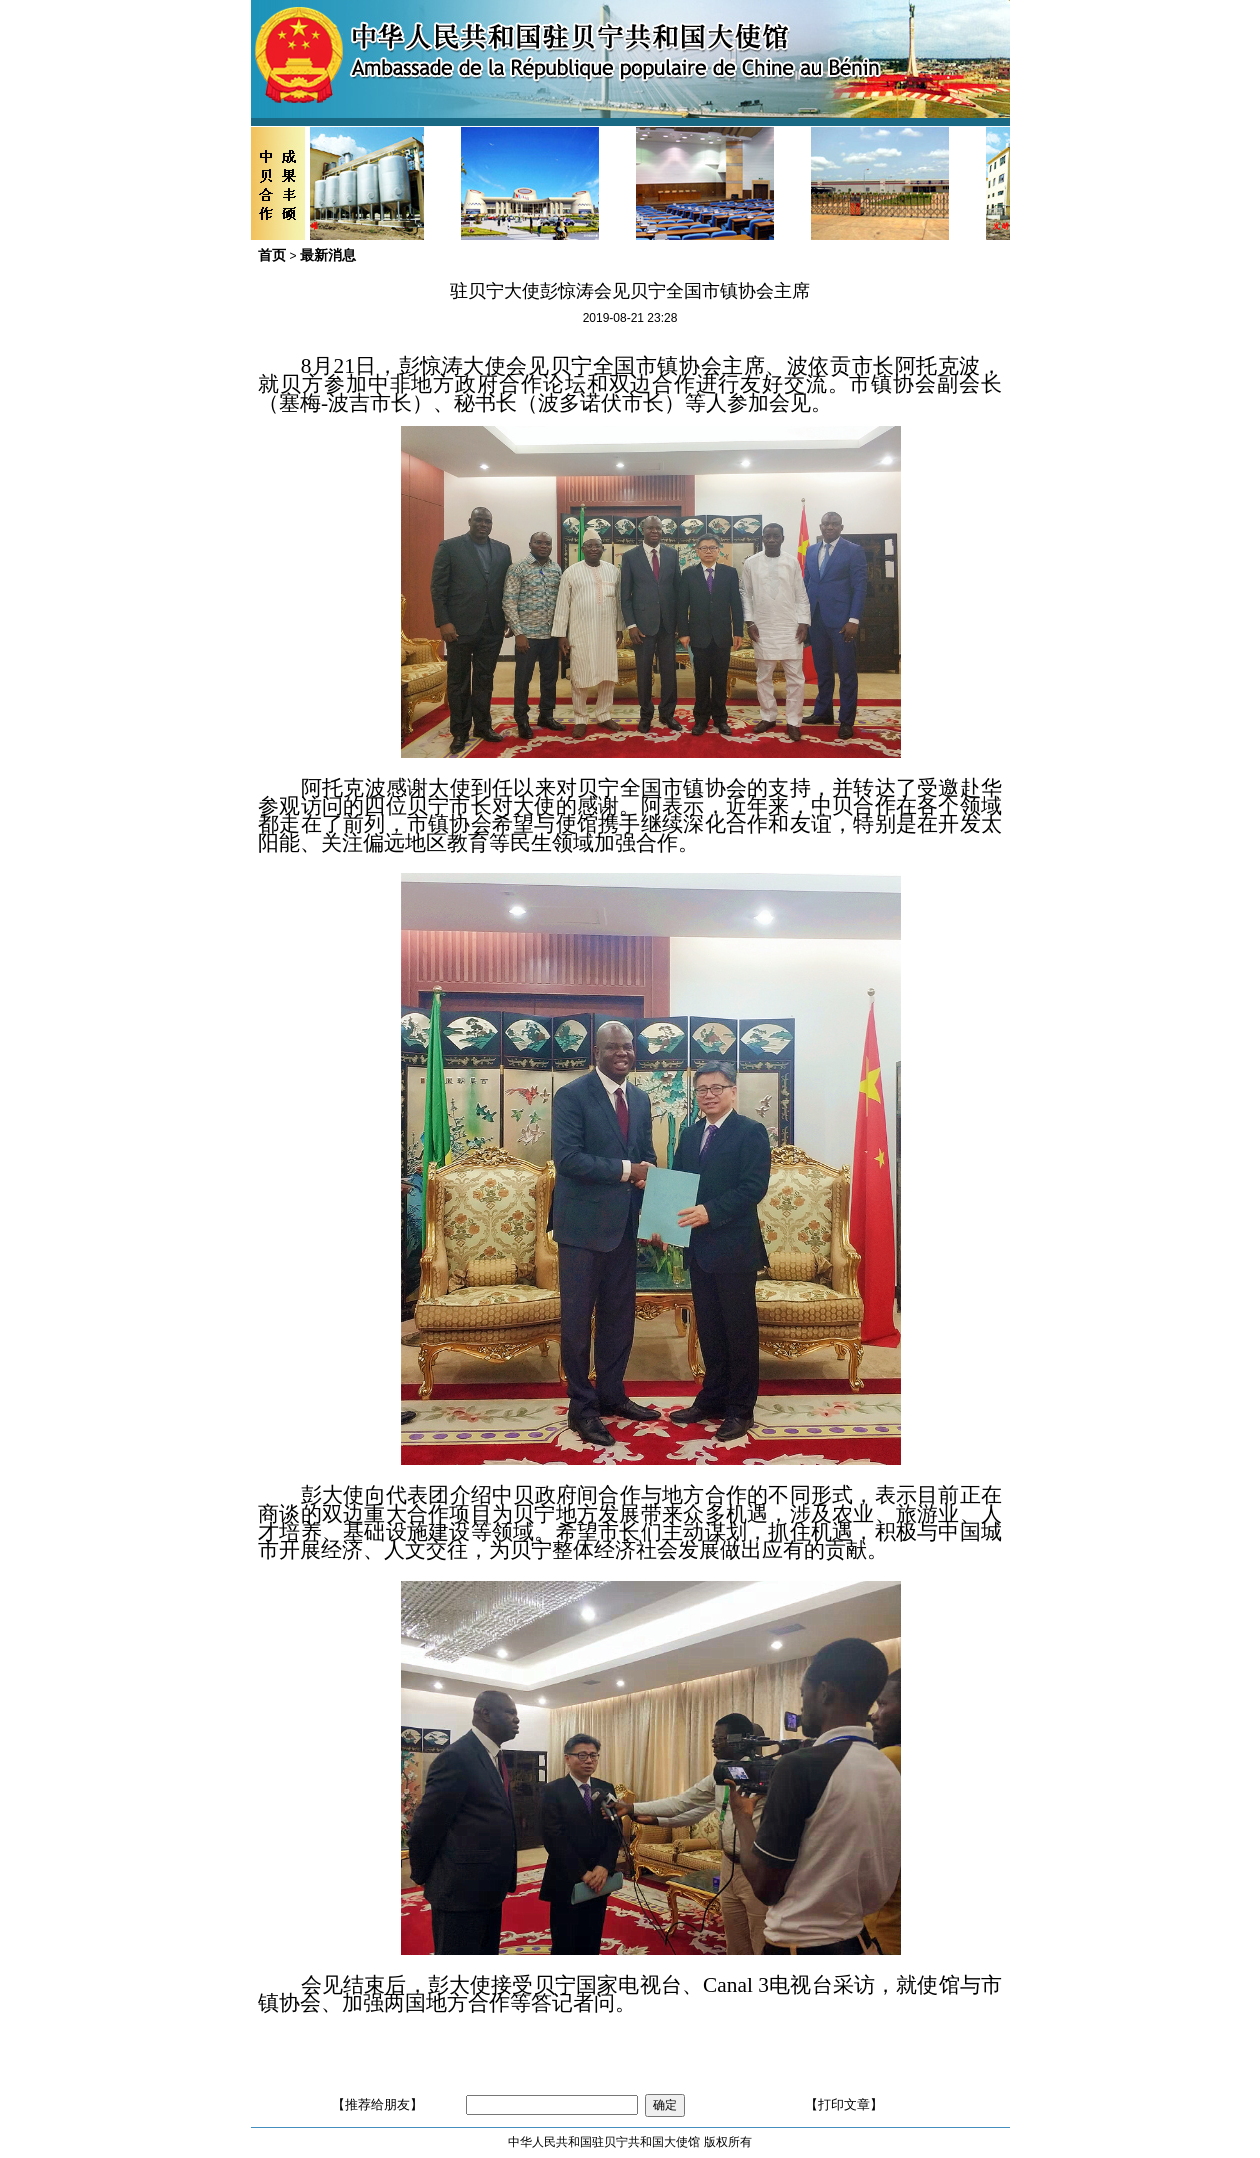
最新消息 (328, 255)
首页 (272, 255)
